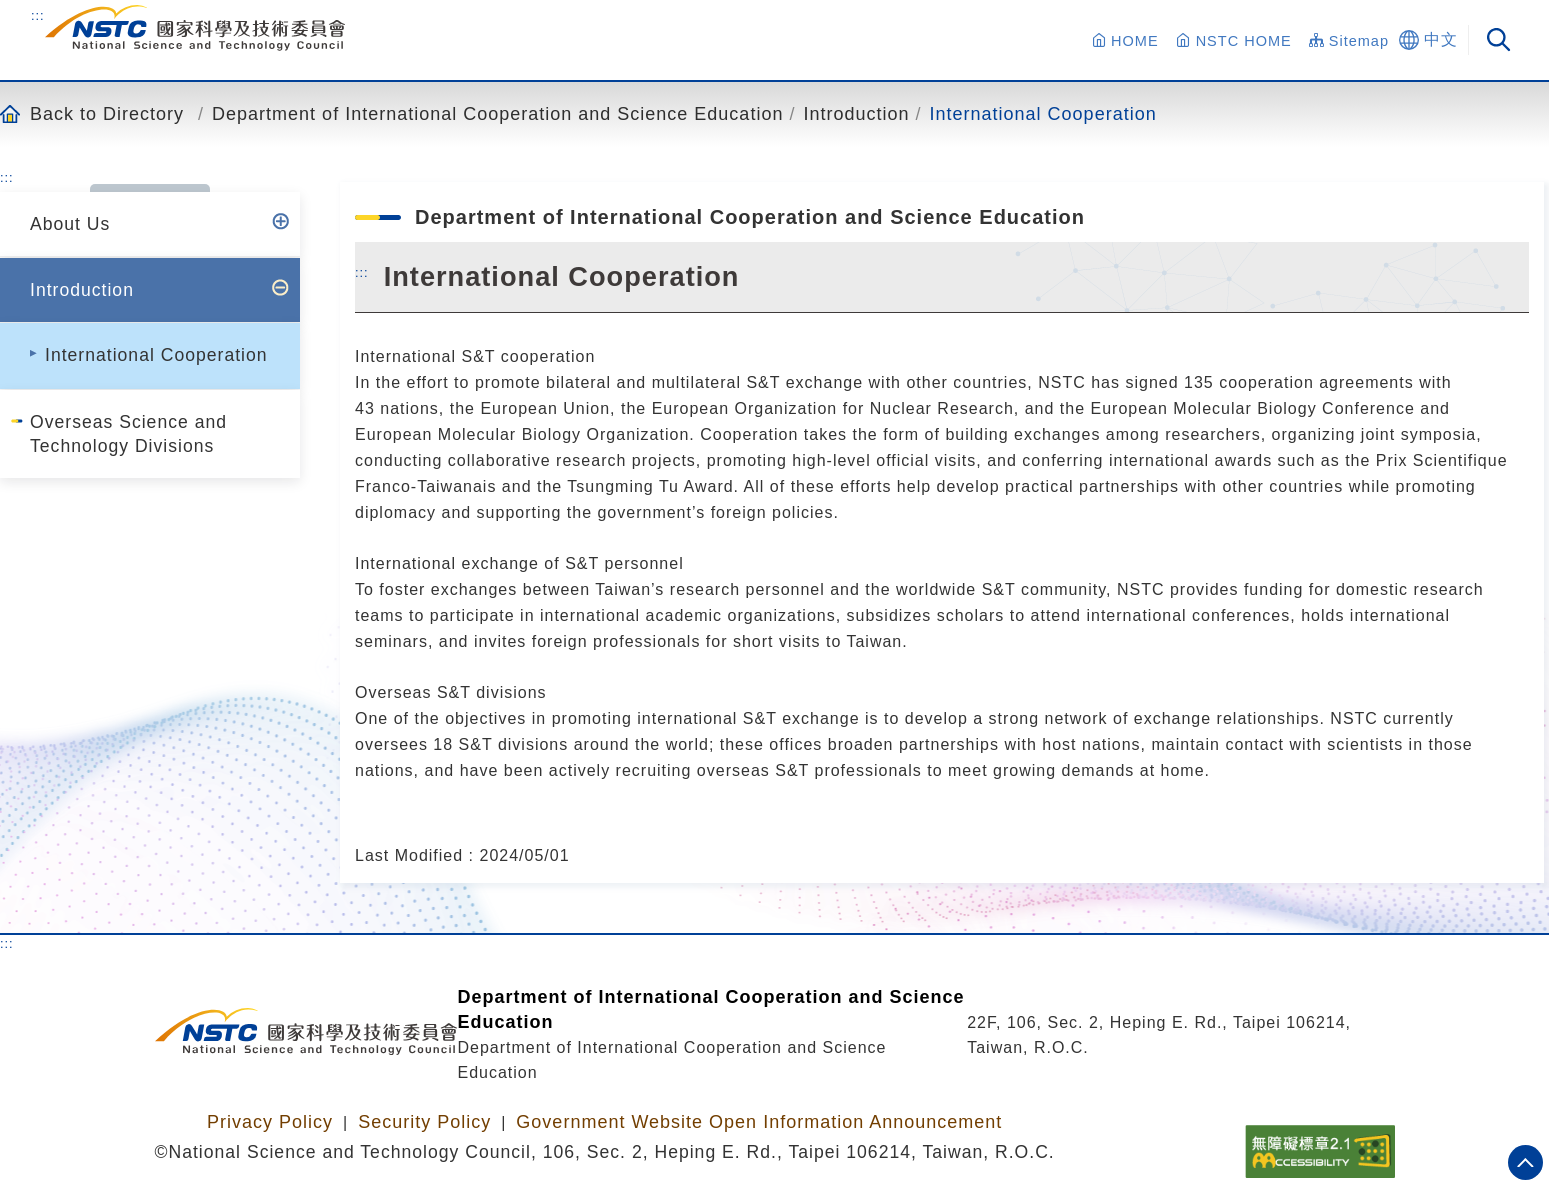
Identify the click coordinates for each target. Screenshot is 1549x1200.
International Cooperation (1043, 113)
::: (38, 15)
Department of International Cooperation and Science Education (497, 113)
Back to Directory (107, 113)
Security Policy (424, 1122)
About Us (70, 224)
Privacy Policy (270, 1122)
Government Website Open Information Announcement (759, 1122)
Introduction (856, 113)
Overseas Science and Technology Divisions (128, 434)
